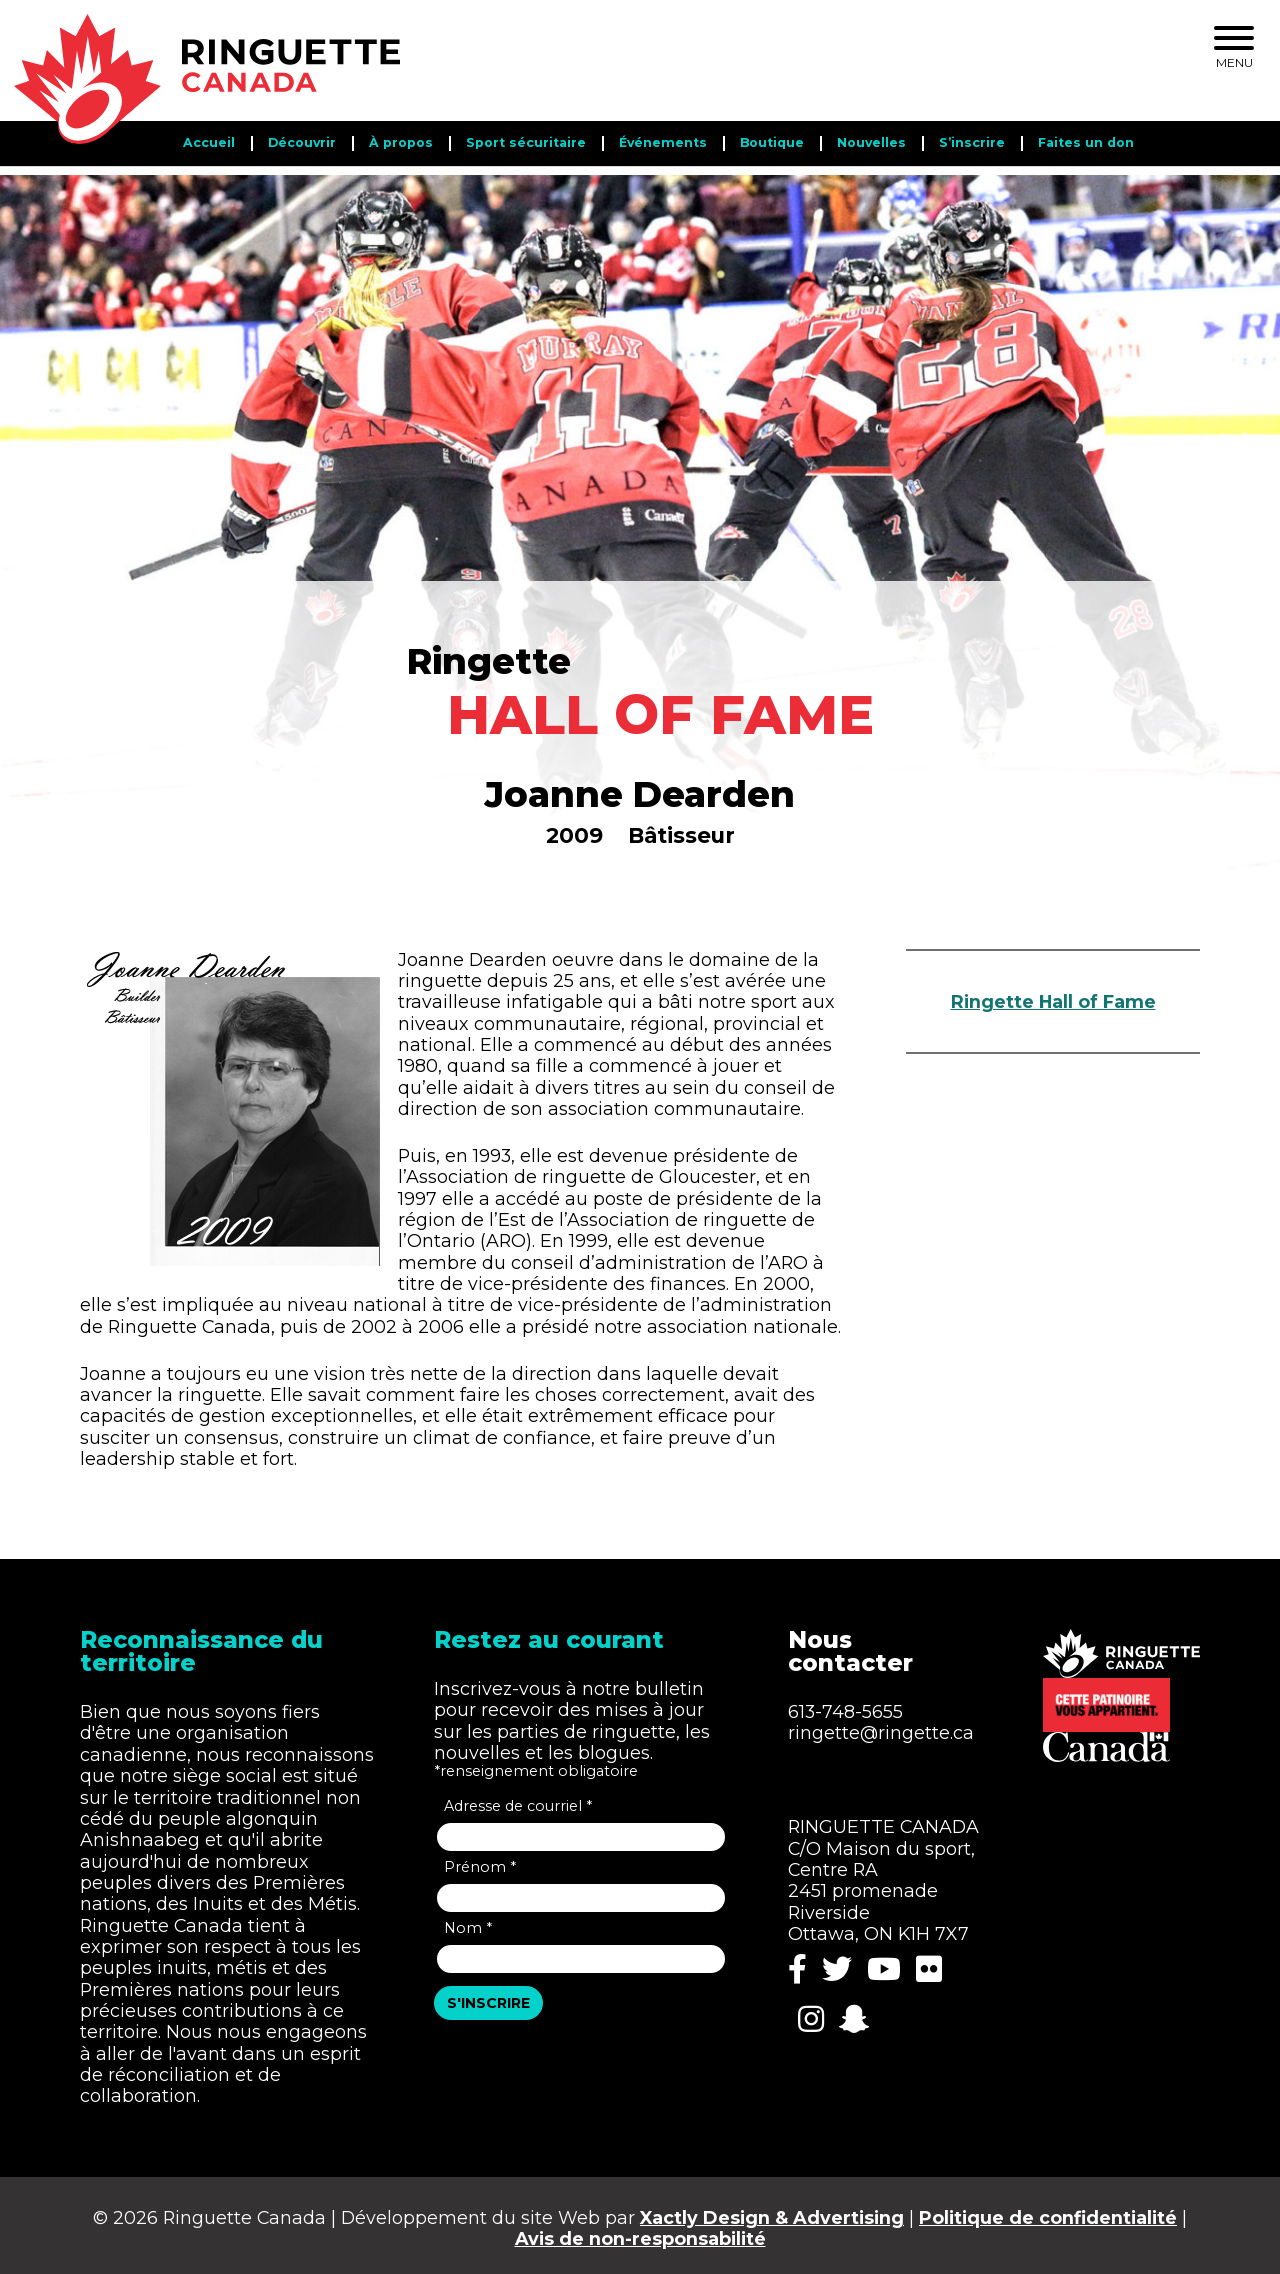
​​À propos (401, 142)
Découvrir (302, 142)
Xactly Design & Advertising (772, 2211)
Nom (468, 1921)
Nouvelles (871, 142)
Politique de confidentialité (1048, 2211)
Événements (663, 142)
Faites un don (1086, 142)
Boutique (772, 142)
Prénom (480, 1860)
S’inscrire (972, 142)
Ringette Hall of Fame (1053, 992)
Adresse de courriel (518, 1799)
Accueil (209, 142)
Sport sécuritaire (526, 142)
